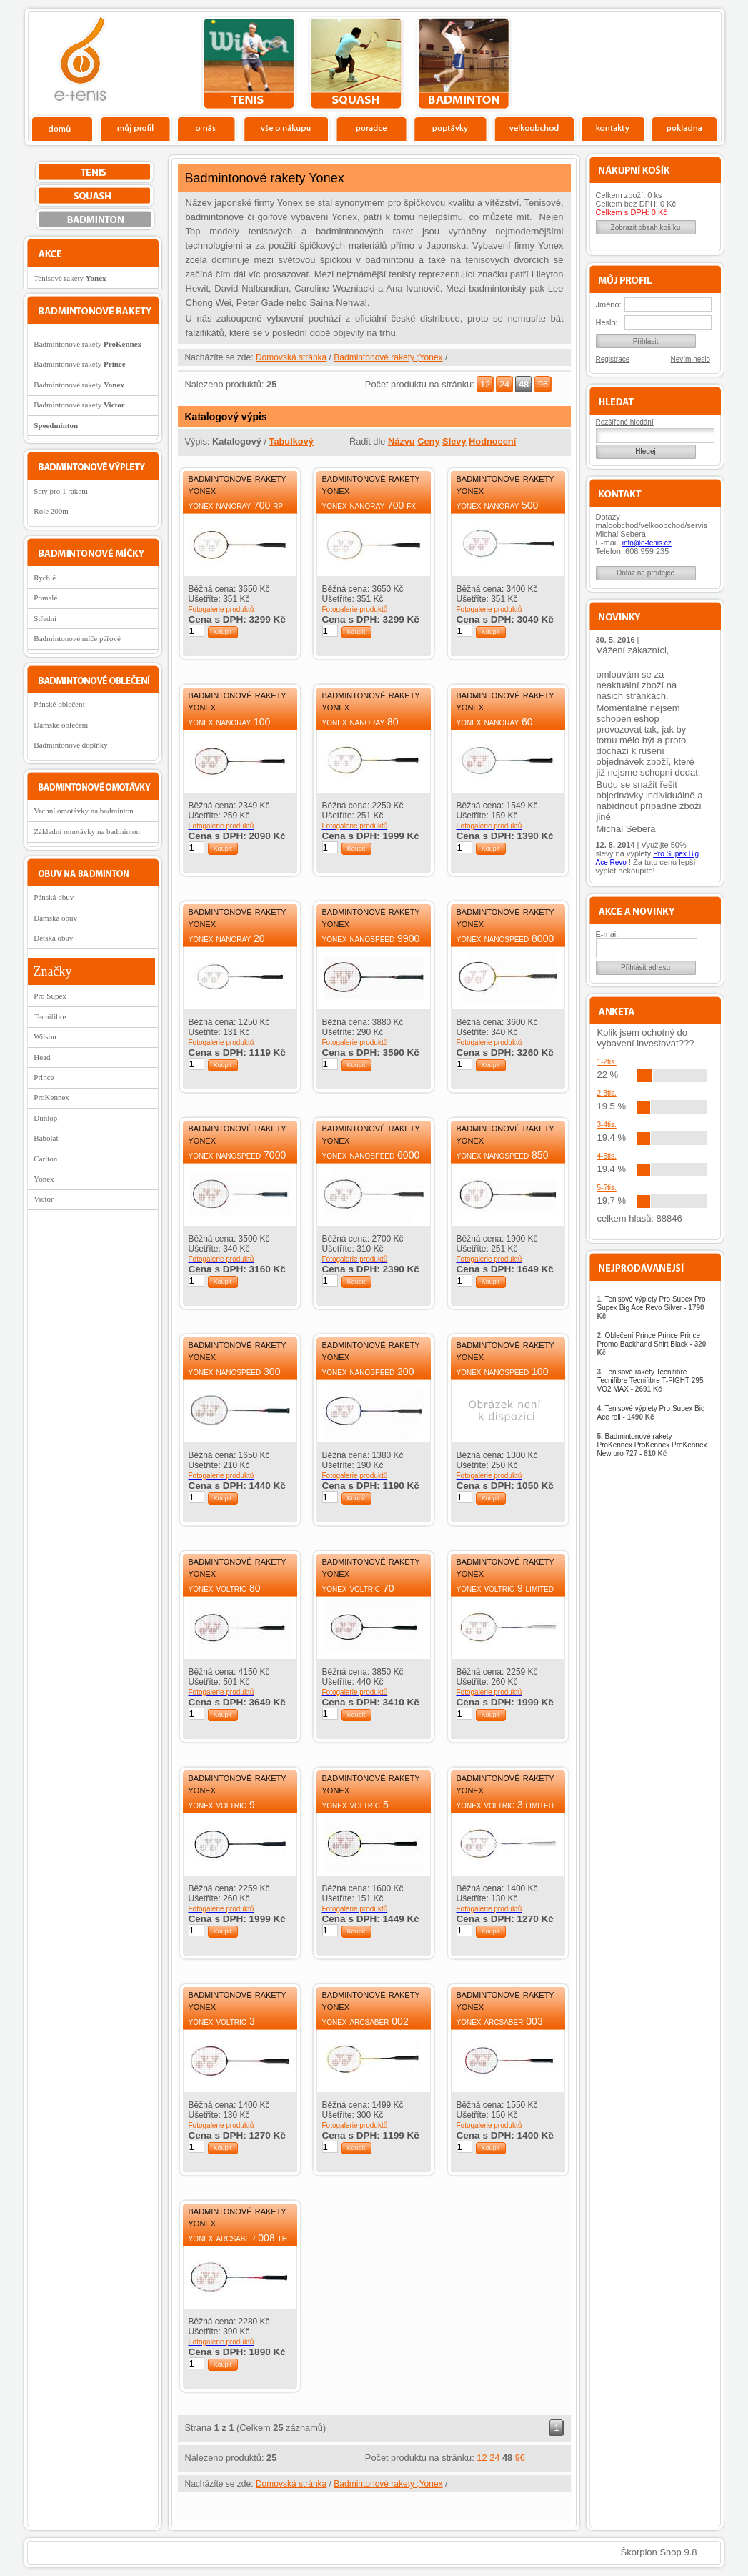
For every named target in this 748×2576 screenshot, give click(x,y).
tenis (249, 64)
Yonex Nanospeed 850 (503, 1155)
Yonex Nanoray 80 (360, 722)
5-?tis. (607, 1188)
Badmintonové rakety (87, 344)
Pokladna (684, 128)
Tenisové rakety (70, 278)
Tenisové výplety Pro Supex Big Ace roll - (651, 1413)
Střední (45, 618)
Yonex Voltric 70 (358, 1588)
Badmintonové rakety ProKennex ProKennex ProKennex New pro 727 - (652, 1444)
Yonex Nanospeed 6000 (371, 1155)
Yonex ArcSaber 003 (500, 2021)
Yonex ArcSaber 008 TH (238, 2238)
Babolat (46, 1138)
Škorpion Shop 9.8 (659, 2552)
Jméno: (609, 304)
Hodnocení (492, 441)
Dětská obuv (53, 937)
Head (42, 1057)
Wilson (45, 1036)
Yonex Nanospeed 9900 (371, 938)
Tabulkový (291, 441)
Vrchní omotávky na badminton (84, 810)
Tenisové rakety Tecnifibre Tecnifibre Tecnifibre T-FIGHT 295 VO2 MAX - (650, 1380)
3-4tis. (607, 1125)
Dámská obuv (55, 917)
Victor (43, 1198)
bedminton (463, 64)
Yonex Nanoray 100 (230, 722)
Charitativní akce (648, 61)
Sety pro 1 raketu (60, 491)
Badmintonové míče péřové (77, 638)
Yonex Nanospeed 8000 (505, 938)
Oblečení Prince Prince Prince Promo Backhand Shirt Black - (652, 1344)
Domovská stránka (291, 357)
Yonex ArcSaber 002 (365, 2021)
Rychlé (45, 577)
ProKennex (51, 1097)
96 (543, 384)
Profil (135, 128)
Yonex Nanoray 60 (495, 722)
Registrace (613, 359)
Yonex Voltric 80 (225, 1588)
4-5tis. (607, 1156)
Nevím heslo (691, 359)
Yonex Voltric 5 (355, 1804)
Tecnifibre (50, 1016)
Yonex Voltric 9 (222, 1804)
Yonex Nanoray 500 (498, 505)
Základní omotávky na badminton (87, 831)
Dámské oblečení (61, 724)
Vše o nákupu (285, 128)
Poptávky (450, 128)
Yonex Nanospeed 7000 (237, 1155)
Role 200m (51, 511)
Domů (62, 128)
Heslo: (607, 322)
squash (356, 64)
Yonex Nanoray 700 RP (236, 505)
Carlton (45, 1158)
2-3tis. (607, 1093)
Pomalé (45, 597)
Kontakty (613, 128)
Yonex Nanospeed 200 (368, 1371)
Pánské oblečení (59, 704)
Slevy (454, 441)
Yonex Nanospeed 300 (235, 1371)
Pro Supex (50, 995)
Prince (44, 1077)
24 (504, 384)
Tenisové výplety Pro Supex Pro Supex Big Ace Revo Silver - (651, 1307)
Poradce (371, 128)
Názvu (401, 441)
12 (485, 384)
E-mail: (608, 934)
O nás (206, 128)
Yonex (44, 1178)
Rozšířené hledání (625, 422)
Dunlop (45, 1118)
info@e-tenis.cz (647, 543)
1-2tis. (607, 1062)
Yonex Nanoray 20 (227, 938)
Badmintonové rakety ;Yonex (388, 357)
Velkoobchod (534, 128)
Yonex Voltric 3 (222, 2021)
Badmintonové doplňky (71, 744)
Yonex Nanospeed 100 (503, 1371)
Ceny (428, 441)
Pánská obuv (54, 897)
